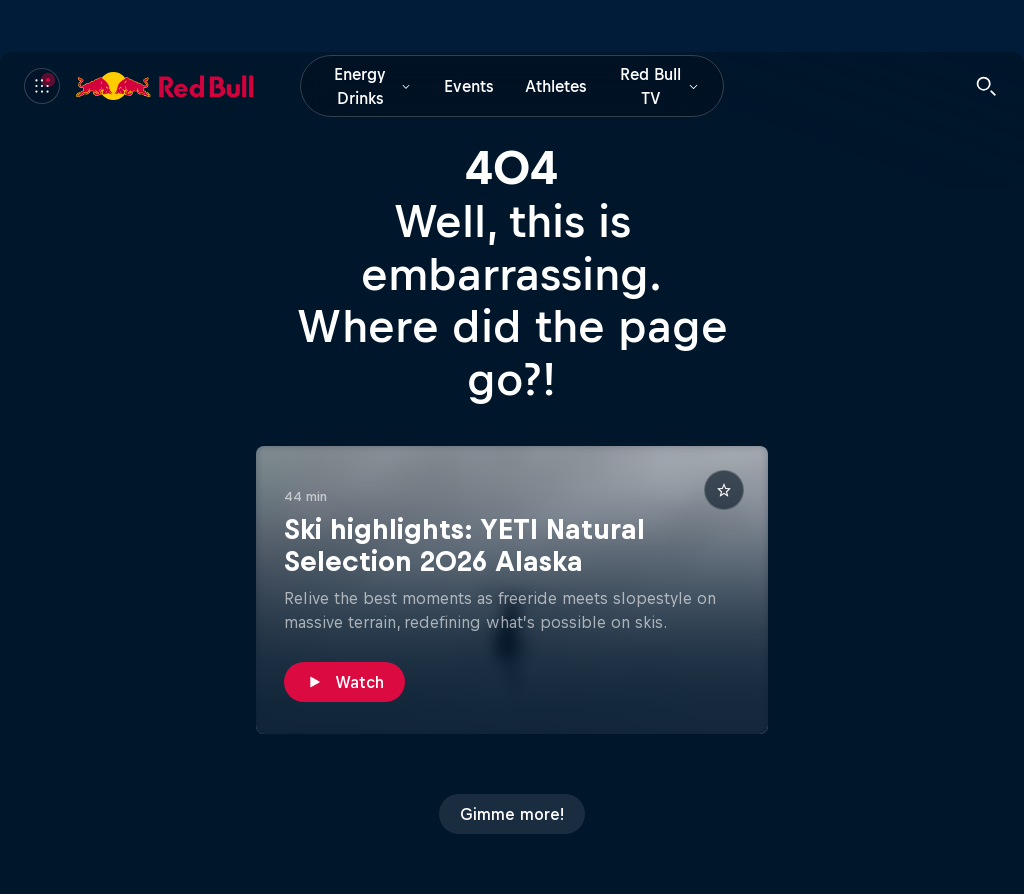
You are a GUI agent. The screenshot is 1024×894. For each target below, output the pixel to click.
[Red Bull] (165, 86)
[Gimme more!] (512, 814)
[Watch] (344, 682)
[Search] (986, 86)
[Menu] (42, 86)
